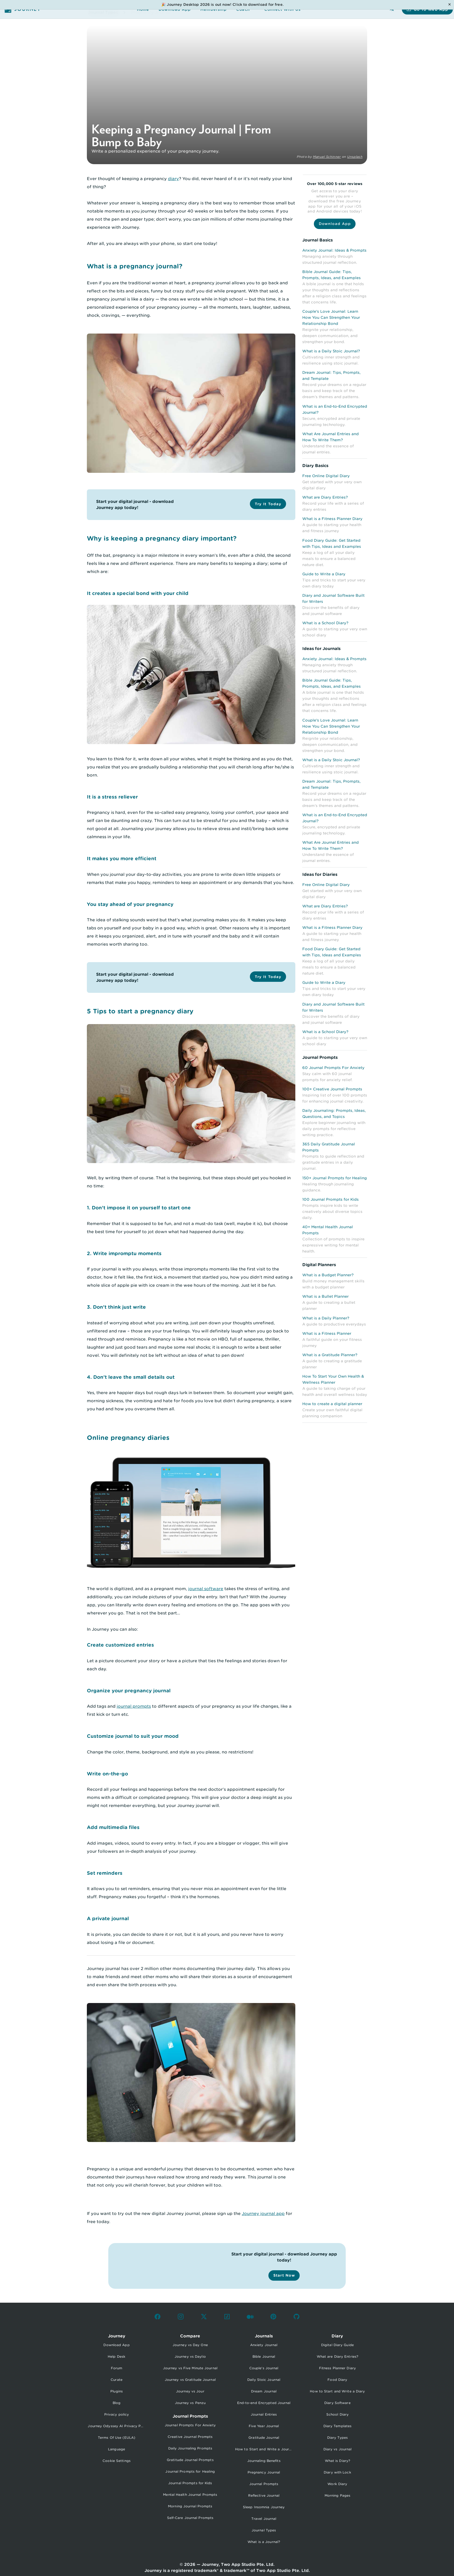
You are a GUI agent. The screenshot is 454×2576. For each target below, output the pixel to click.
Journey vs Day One (190, 2345)
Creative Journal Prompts (190, 2437)
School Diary (337, 2414)
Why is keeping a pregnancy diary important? (162, 538)
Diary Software (337, 2403)
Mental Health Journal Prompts (190, 2495)
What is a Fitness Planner (326, 1333)
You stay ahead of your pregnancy (130, 904)
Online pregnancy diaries (128, 1437)
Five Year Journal (264, 2426)
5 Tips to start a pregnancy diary (140, 1011)
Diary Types (337, 2438)
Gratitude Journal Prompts (190, 2460)
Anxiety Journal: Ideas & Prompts (334, 250)
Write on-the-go (107, 1774)
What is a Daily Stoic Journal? (331, 351)
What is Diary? (337, 2461)
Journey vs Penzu (190, 2403)
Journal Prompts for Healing (190, 2471)
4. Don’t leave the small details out (131, 1377)
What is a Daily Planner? (325, 1318)
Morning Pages (337, 2495)
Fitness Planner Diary (337, 2368)
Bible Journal (263, 2357)
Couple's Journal (264, 2368)
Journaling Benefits (264, 2461)
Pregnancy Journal (264, 2472)
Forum (116, 2368)
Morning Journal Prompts (190, 2506)
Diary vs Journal (337, 2449)
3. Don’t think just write (116, 1307)
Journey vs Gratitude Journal (190, 2380)
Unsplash (355, 157)
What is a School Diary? (325, 623)
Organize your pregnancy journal (129, 1690)
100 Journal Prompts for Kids (330, 1199)
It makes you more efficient (121, 858)
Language (116, 2449)
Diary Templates (337, 2426)
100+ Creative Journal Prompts (332, 1089)
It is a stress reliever (112, 797)
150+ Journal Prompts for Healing (334, 1178)
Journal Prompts (264, 2484)
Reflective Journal (264, 2495)
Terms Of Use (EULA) (116, 2438)
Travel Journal (263, 2519)
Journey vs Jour (190, 2391)
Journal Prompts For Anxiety (190, 2425)
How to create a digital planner (332, 1404)
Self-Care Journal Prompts (190, 2518)
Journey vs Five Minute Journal (190, 2368)
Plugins (116, 2391)
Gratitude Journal (263, 2438)
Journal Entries (264, 2414)
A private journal (108, 1918)
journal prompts (134, 1706)
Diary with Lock (337, 2472)
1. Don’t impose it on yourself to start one (139, 1208)
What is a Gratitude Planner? (329, 1355)
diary (173, 178)
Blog (116, 2403)
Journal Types (264, 2530)
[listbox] (116, 2402)
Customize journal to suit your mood (133, 1736)
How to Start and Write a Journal (264, 2449)
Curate (116, 2380)
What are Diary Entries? (325, 497)
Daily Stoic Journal (263, 2380)
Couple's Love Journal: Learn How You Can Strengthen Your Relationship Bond (331, 317)
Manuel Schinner (327, 157)
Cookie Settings (116, 2461)
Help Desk (116, 2357)
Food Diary (337, 2380)
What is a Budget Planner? (328, 1275)
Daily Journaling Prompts (190, 2448)
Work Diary (337, 2484)
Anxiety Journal (264, 2345)
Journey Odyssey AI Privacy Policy (118, 2426)
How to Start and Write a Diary (337, 2391)
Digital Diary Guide (337, 2345)
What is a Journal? (264, 2542)
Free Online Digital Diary (326, 476)
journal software (205, 1588)
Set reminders (104, 1873)
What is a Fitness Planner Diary (332, 519)
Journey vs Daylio (190, 2357)
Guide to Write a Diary (323, 574)
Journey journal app (263, 2213)
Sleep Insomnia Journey (264, 2507)
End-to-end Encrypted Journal (264, 2403)
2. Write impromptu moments (124, 1253)
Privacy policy (116, 2414)
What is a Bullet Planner (325, 1296)
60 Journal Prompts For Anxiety (333, 1067)
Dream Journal (264, 2391)
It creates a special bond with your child (137, 593)
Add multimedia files (113, 1827)
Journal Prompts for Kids (190, 2483)
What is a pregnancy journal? (134, 266)
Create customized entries (120, 1645)
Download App (116, 2345)
